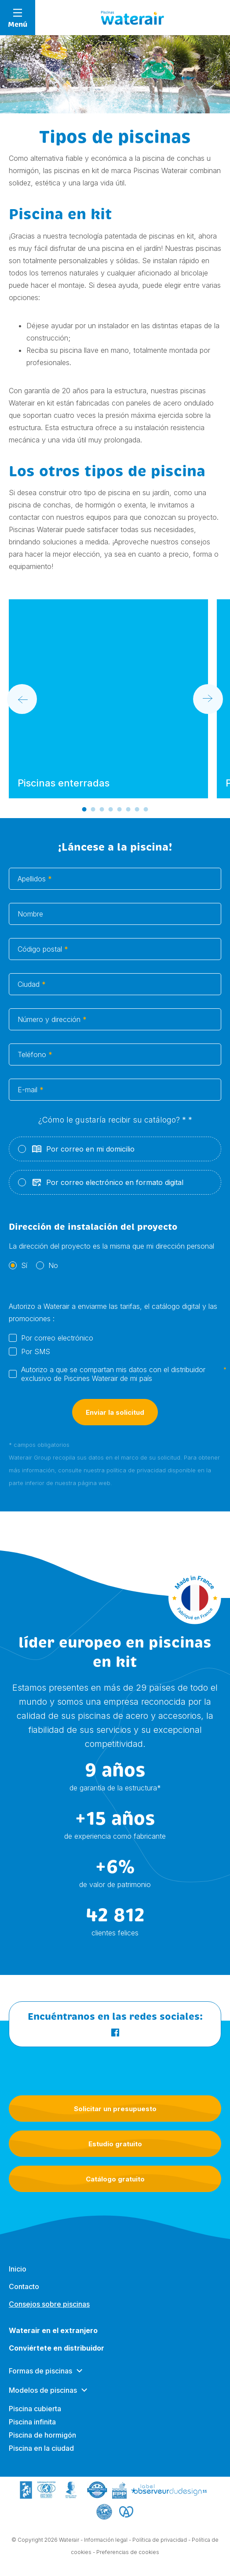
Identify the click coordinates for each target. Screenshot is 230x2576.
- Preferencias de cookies (126, 2559)
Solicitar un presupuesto (115, 2109)
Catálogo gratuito (115, 2179)
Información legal (106, 2547)
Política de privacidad (159, 2547)
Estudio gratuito (115, 2144)
